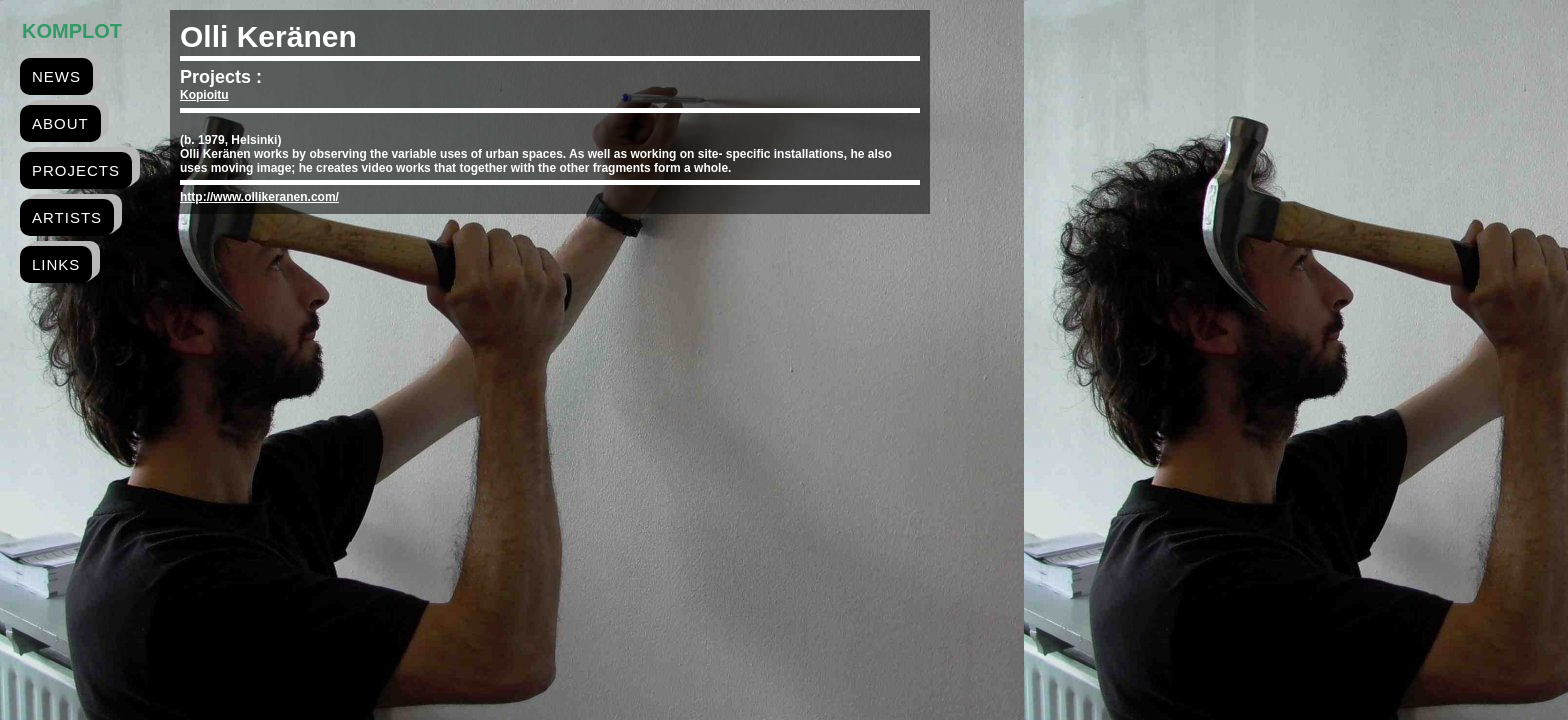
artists (67, 217)
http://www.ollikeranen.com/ (259, 197)
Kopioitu (204, 95)
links (56, 264)
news (56, 76)
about (60, 123)
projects (76, 170)
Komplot (72, 31)
